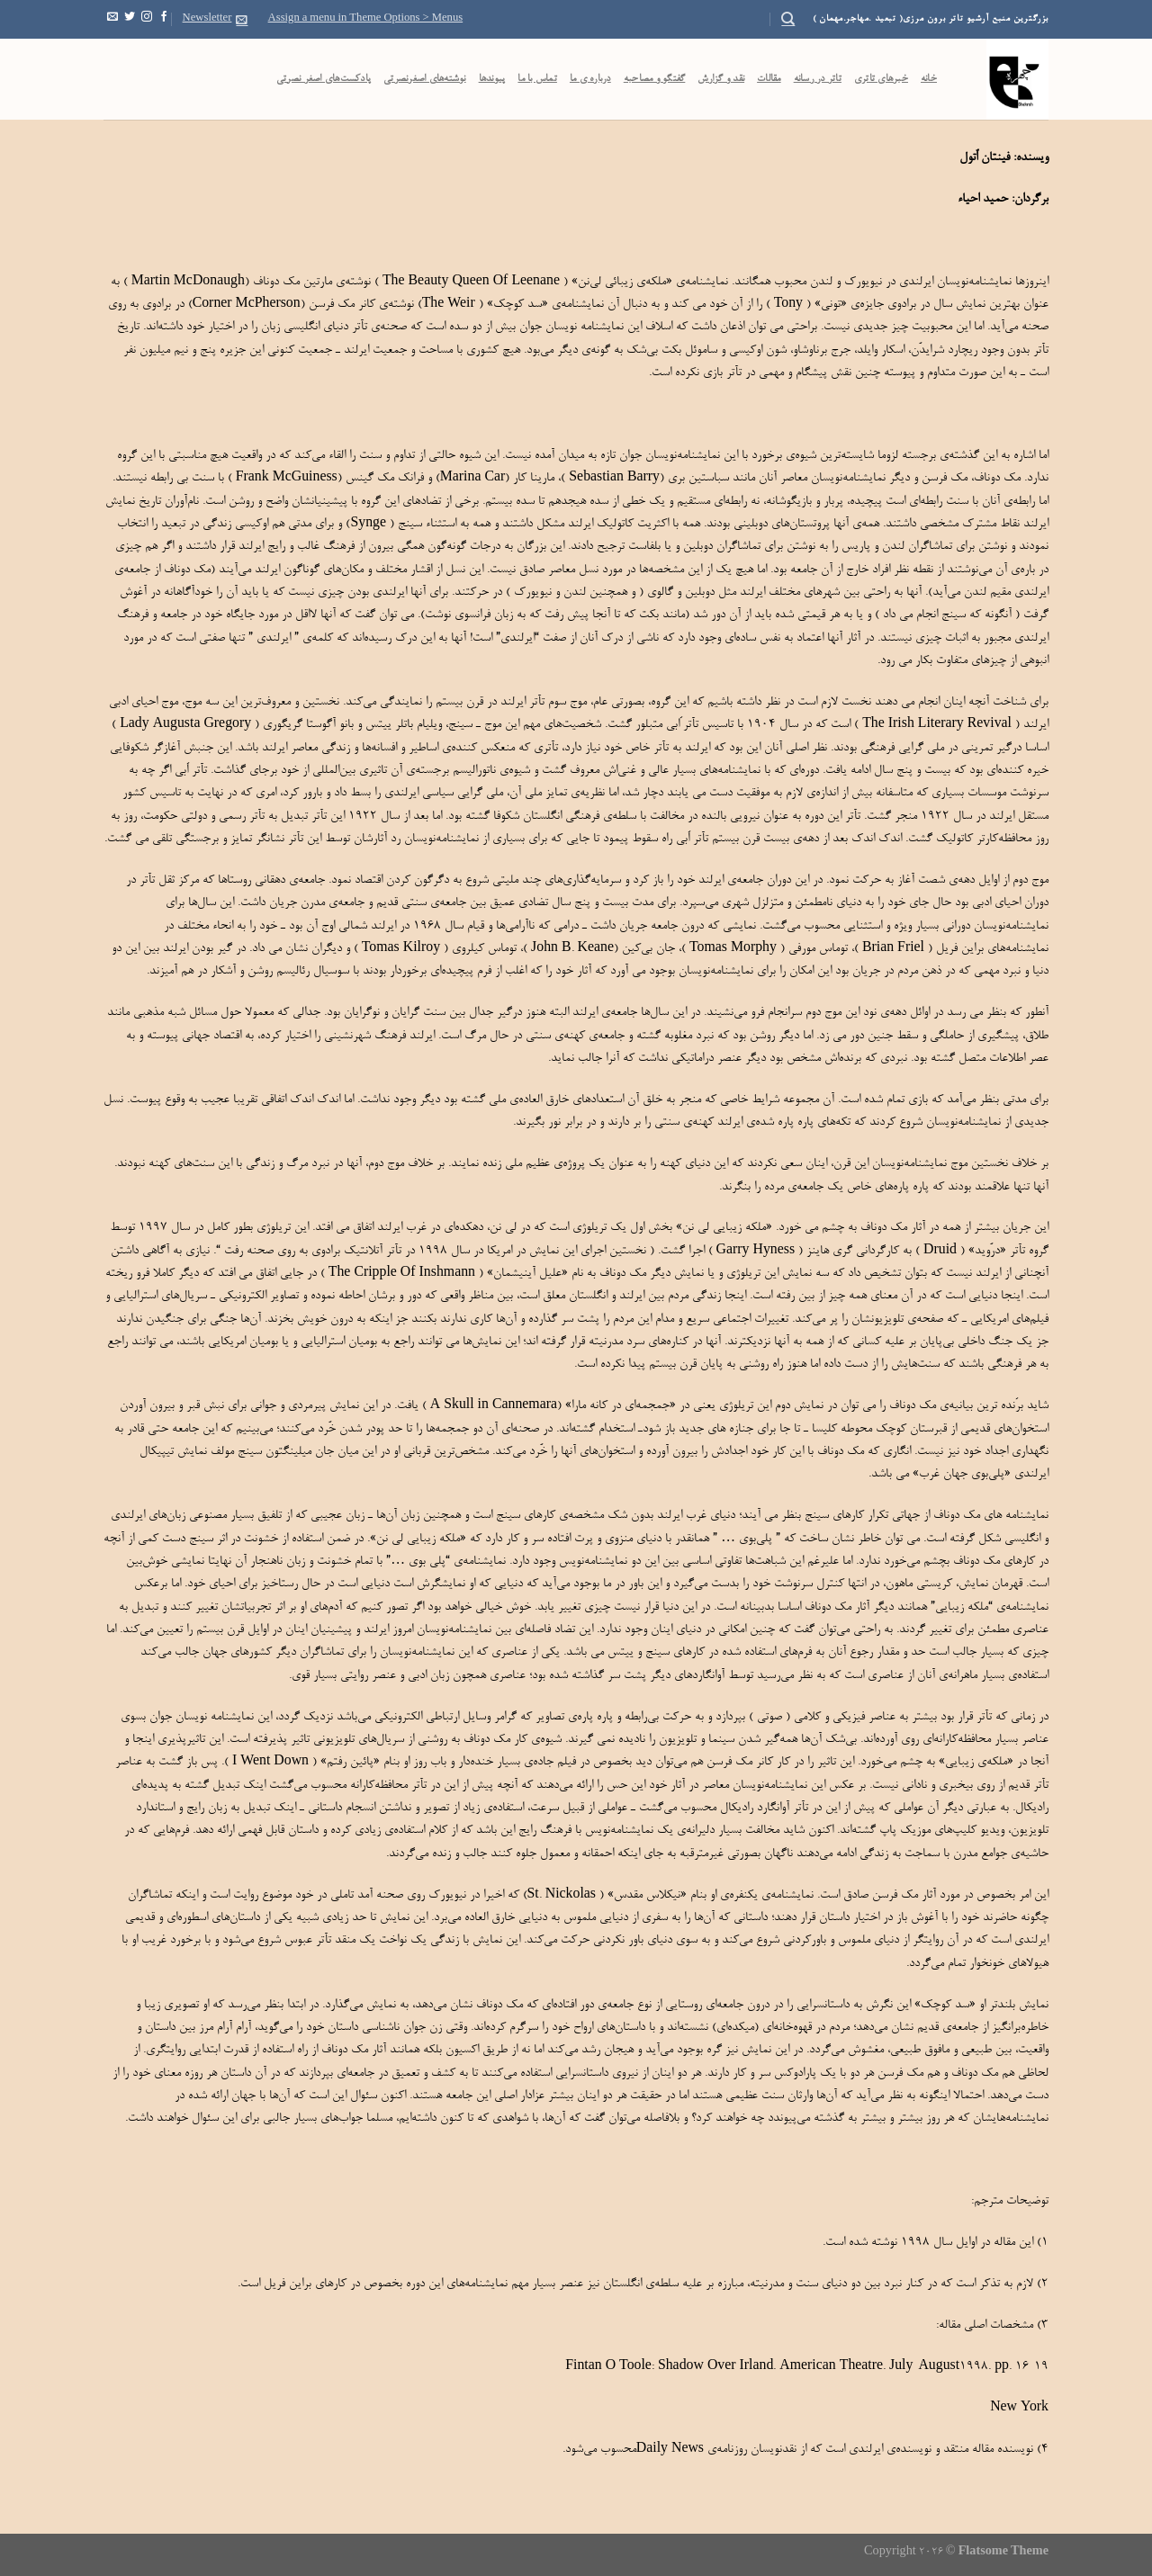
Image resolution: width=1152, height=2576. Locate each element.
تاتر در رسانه (818, 79)
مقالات (769, 79)
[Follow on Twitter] (129, 18)
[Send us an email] (112, 18)
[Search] (788, 18)
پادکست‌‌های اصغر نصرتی (323, 79)
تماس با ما (537, 79)
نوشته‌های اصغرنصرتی (424, 79)
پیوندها (492, 79)
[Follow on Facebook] (163, 18)
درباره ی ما (590, 79)
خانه (929, 79)
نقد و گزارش (721, 79)
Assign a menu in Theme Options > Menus (366, 18)
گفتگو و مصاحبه (655, 79)
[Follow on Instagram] (146, 18)
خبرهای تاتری (881, 79)
